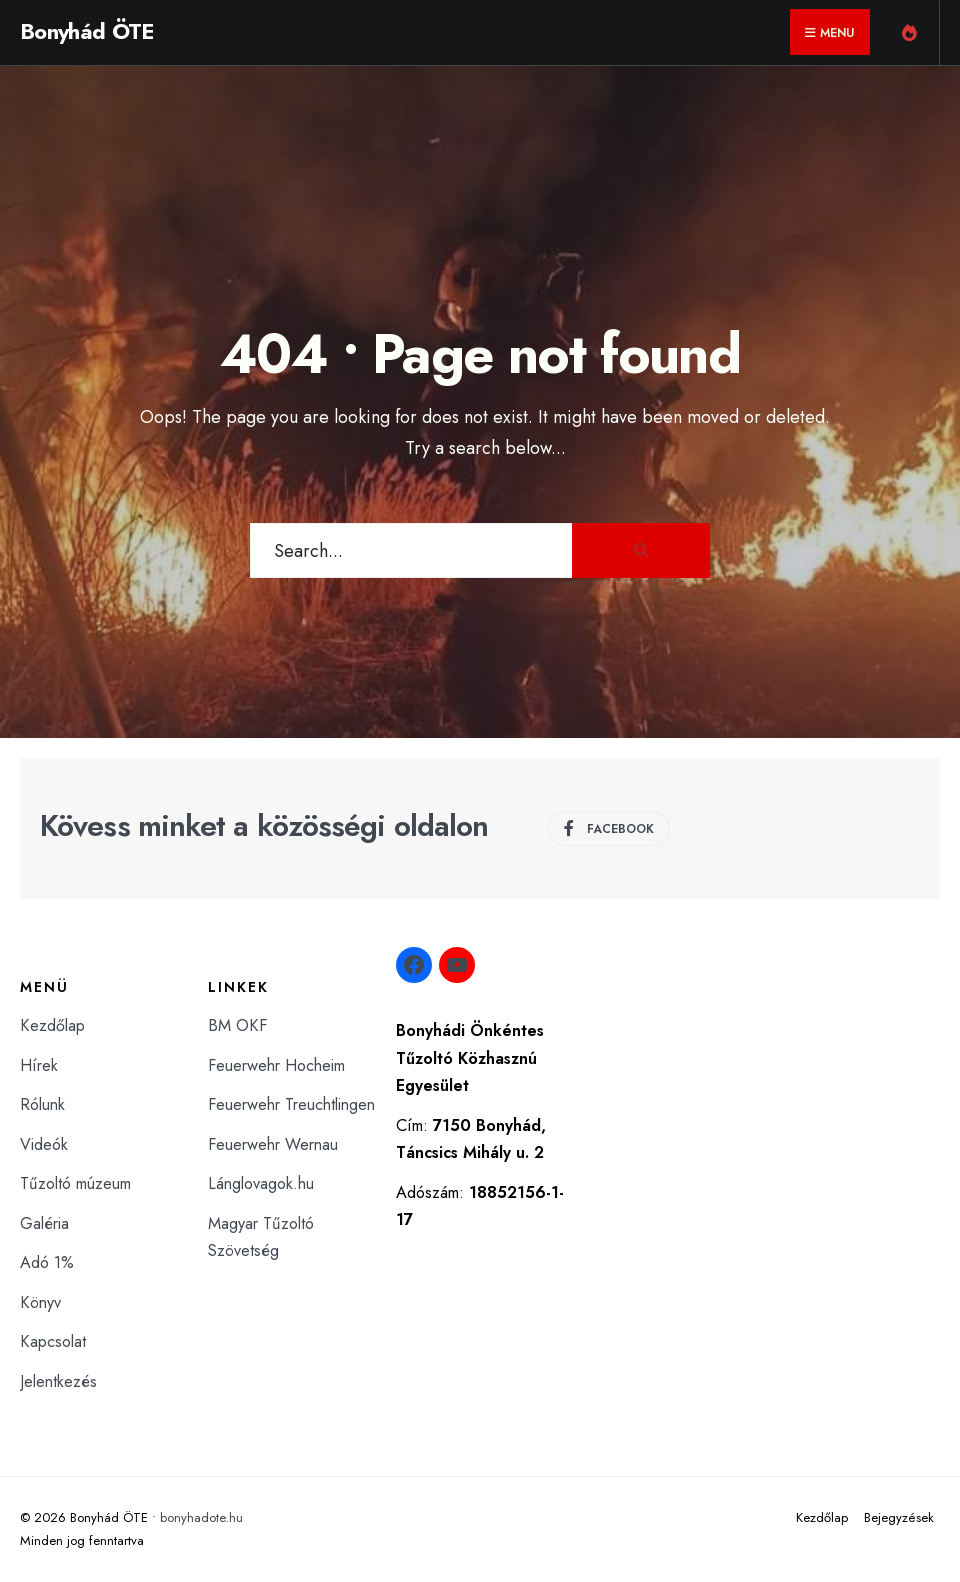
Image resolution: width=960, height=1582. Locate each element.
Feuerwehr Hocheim (276, 1065)
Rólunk (42, 1104)
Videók (44, 1144)
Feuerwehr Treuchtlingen (291, 1104)
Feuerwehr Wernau (273, 1144)
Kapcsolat (53, 1341)
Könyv (40, 1302)
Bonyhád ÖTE (87, 31)
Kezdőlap (52, 1025)
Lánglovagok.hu (261, 1183)
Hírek (39, 1065)
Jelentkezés (58, 1381)
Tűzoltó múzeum (75, 1183)
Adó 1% (47, 1262)
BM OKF (237, 1025)
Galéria (44, 1223)
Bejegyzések (899, 1517)
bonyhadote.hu (201, 1517)
